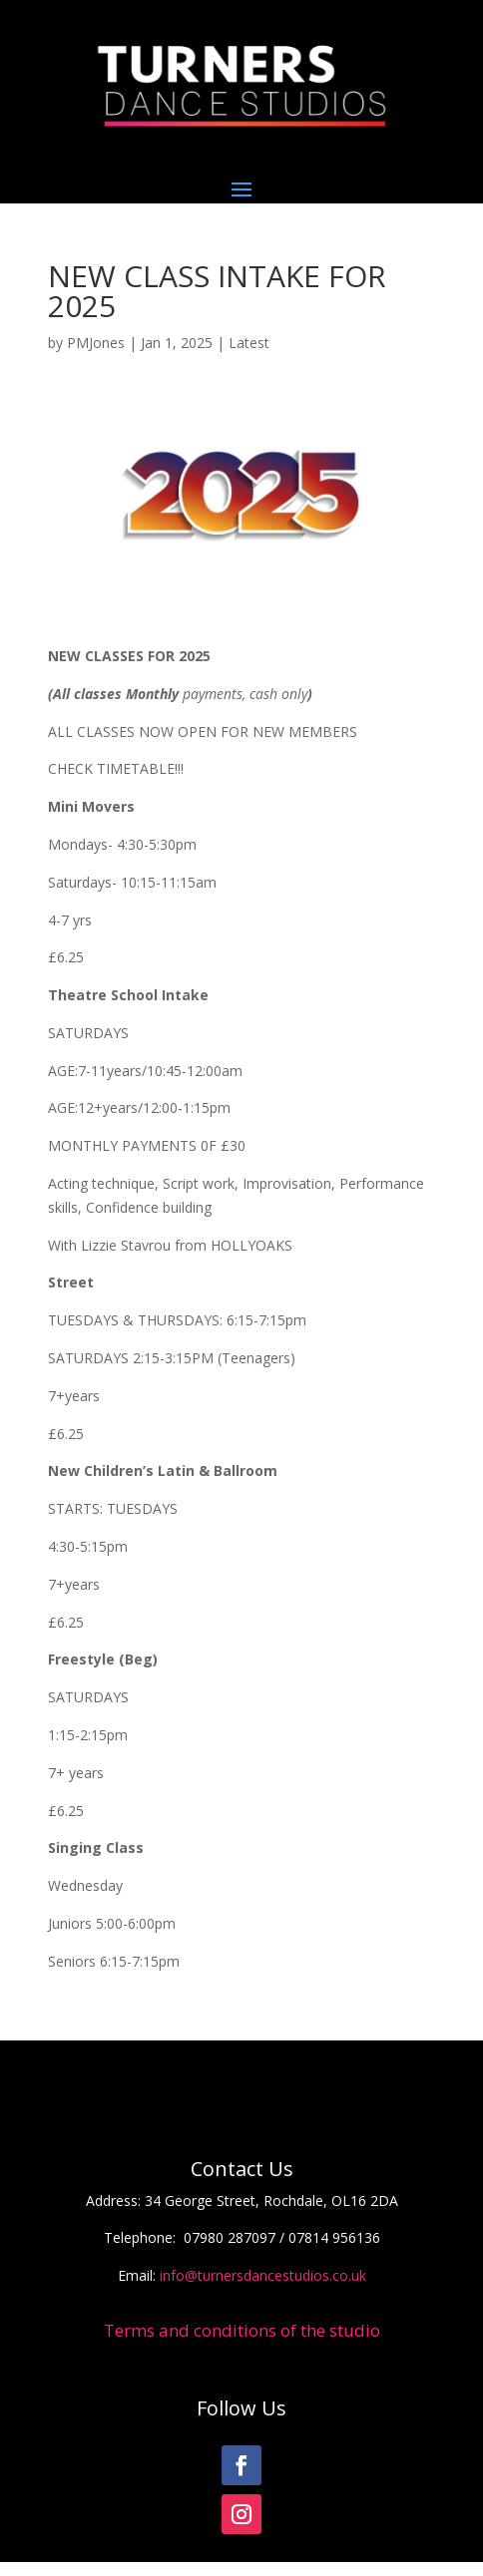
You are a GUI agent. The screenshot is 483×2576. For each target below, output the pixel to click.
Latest (249, 342)
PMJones (96, 342)
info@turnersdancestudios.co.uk (263, 2275)
